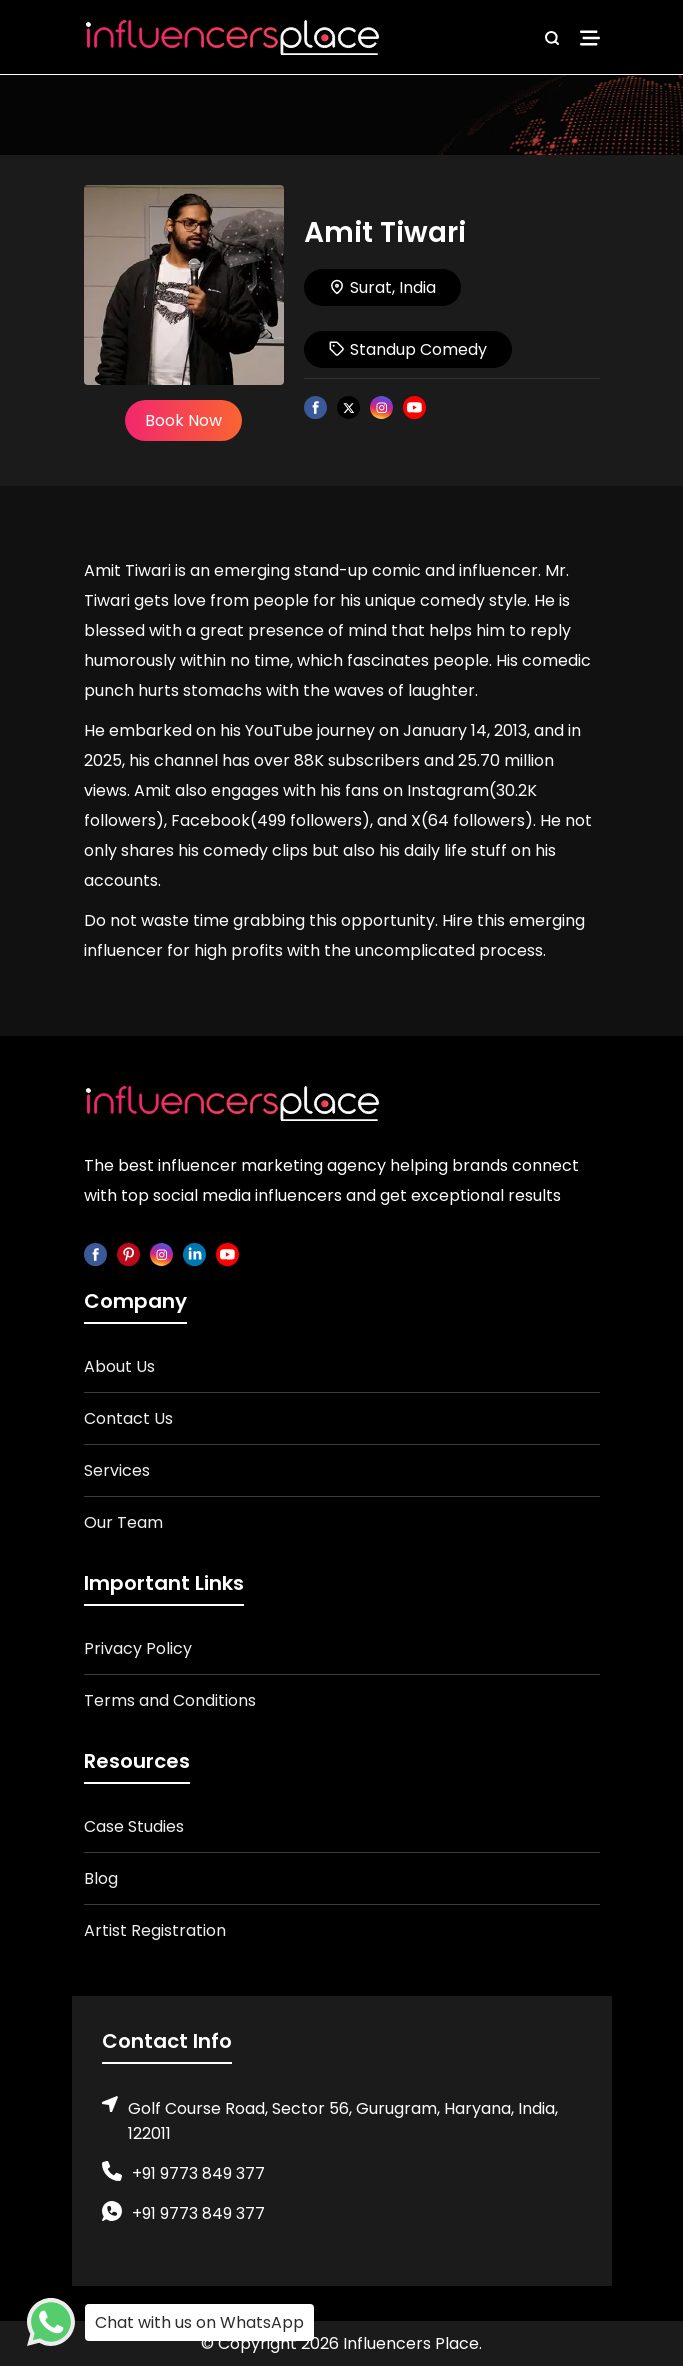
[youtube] (227, 1253)
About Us (119, 1366)
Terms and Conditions (170, 1700)
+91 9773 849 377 (198, 2173)
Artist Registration (155, 1930)
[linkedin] (194, 1253)
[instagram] (161, 1253)
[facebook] (95, 1253)
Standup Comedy (408, 349)
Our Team (123, 1522)
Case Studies (134, 1826)
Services (117, 1470)
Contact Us (128, 1418)
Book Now (183, 420)
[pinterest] (128, 1253)
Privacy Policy (138, 1648)
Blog (101, 1878)
